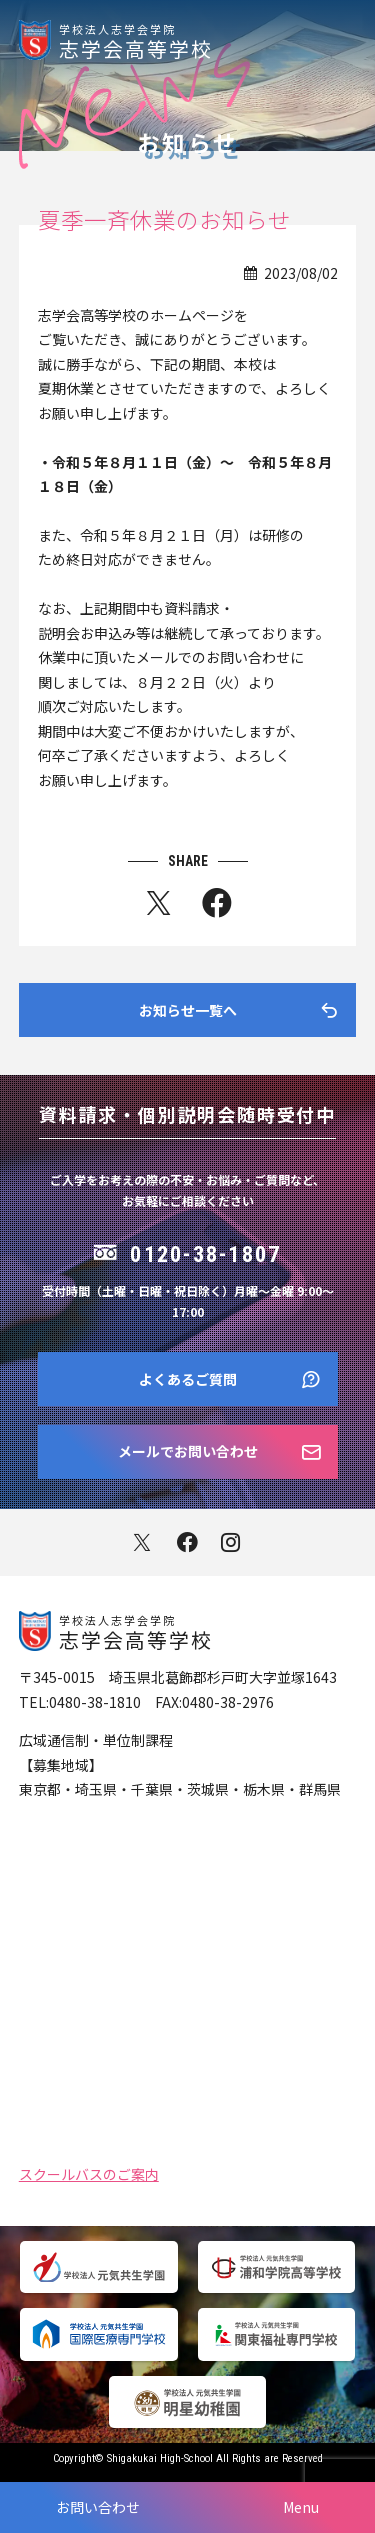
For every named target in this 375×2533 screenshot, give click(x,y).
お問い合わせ (98, 2507)
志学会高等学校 (217, 40)
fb (217, 907)
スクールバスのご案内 (89, 2172)
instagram (232, 1542)
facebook (187, 1542)
